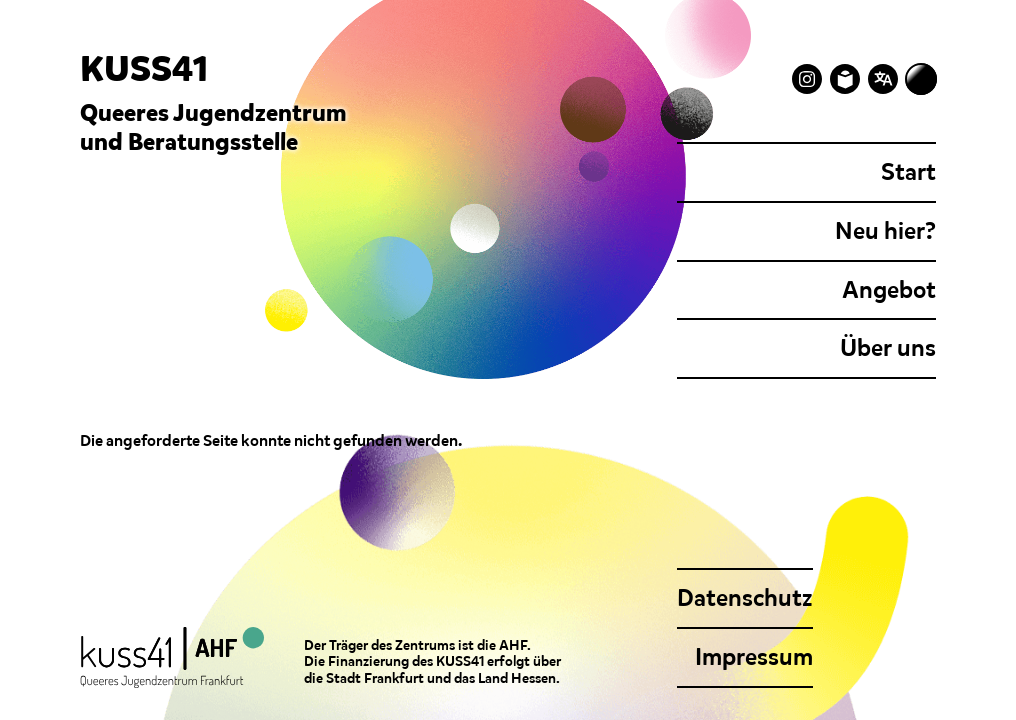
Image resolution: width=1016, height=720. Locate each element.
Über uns (888, 348)
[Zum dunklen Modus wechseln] (921, 79)
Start (908, 172)
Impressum (754, 657)
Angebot (889, 290)
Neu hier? (885, 231)
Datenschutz (745, 598)
